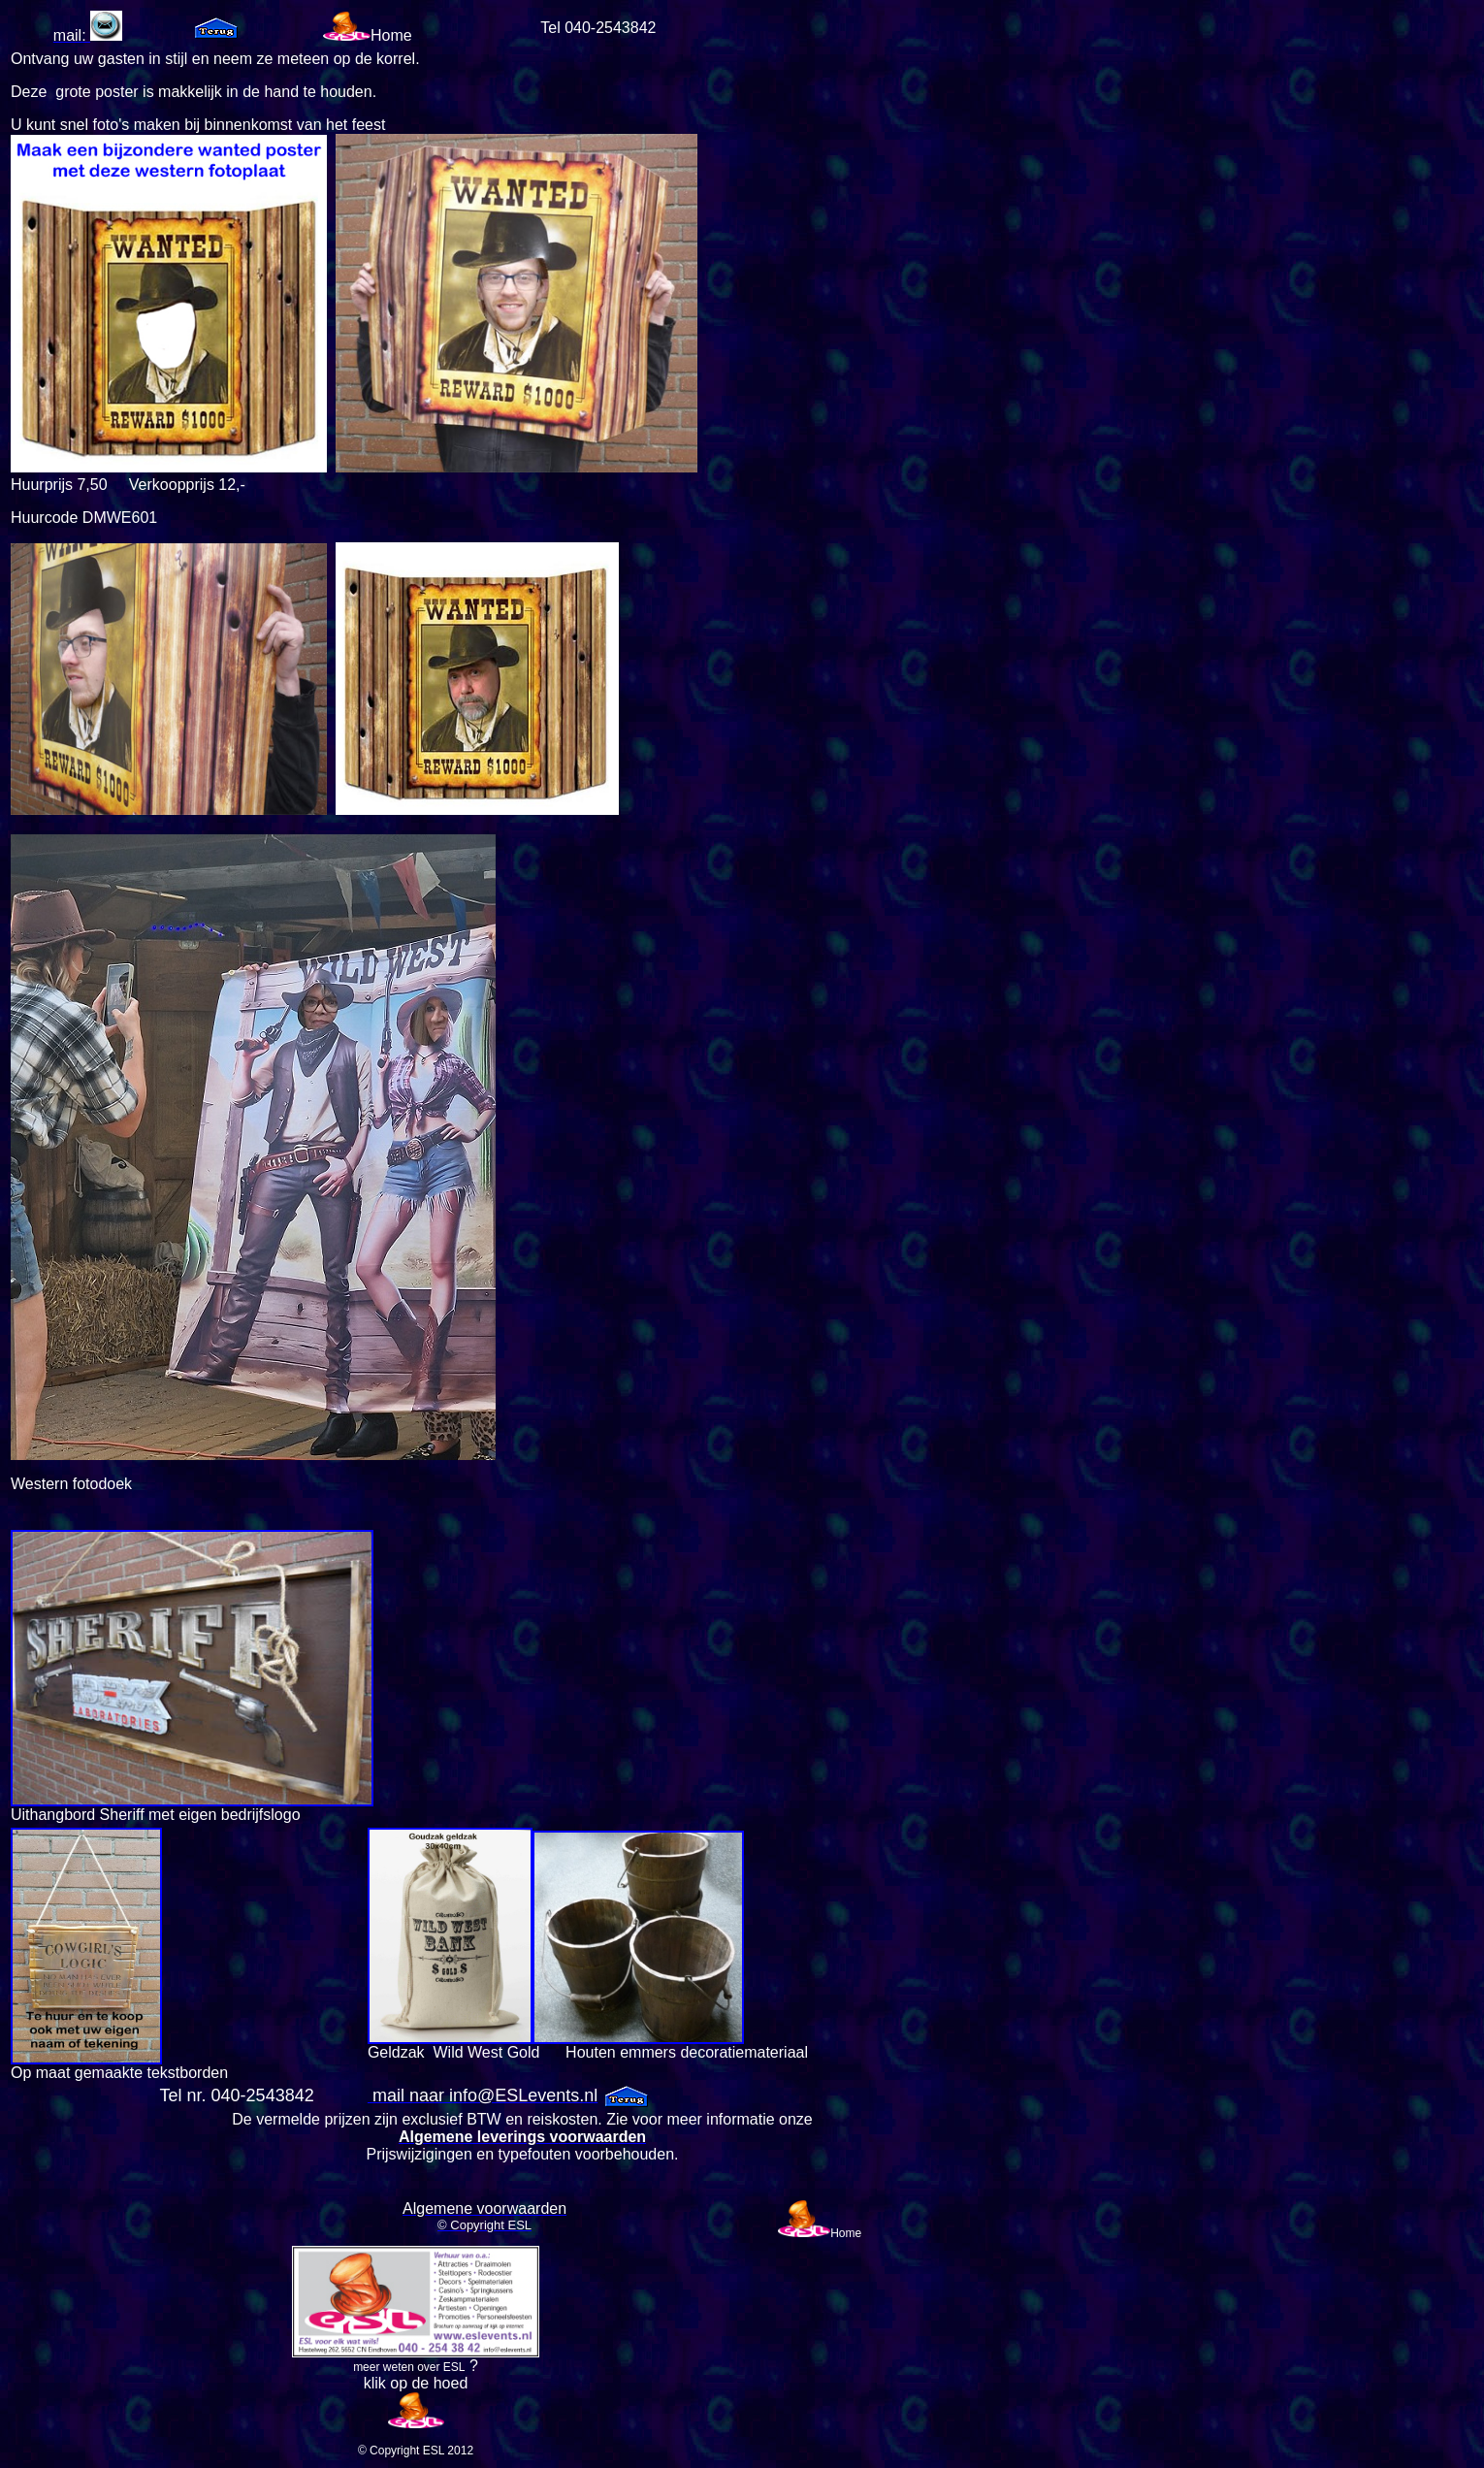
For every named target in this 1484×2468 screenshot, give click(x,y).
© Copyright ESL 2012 (415, 2450)
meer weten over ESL (409, 2367)
